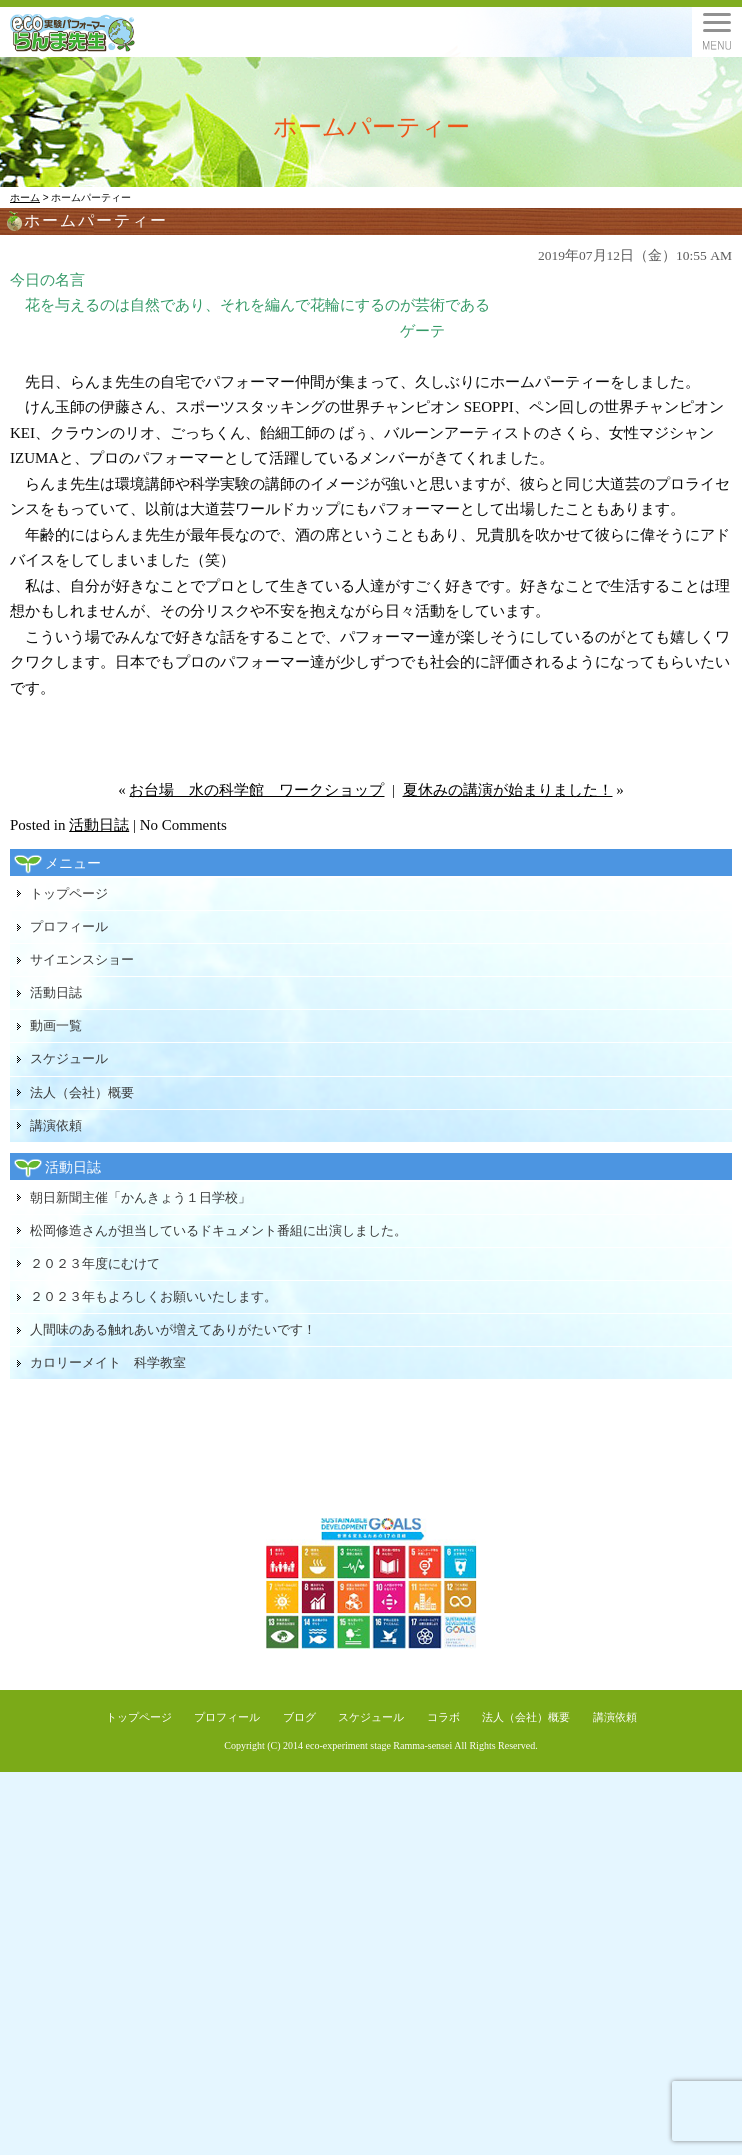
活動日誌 (99, 825)
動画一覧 (56, 1025)
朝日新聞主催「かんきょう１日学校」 (140, 1197)
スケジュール (69, 1058)
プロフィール (69, 926)
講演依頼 (56, 1125)
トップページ (69, 893)
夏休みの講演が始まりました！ (508, 790)
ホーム (25, 197)
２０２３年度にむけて (95, 1263)
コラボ (443, 1717)
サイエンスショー (82, 959)
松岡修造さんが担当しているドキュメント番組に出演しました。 (218, 1230)
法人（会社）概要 (82, 1092)
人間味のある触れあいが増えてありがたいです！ (173, 1329)
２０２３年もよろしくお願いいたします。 (153, 1296)
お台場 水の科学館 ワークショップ (256, 790)
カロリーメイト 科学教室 (108, 1362)
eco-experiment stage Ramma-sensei (379, 1745)
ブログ (299, 1717)
